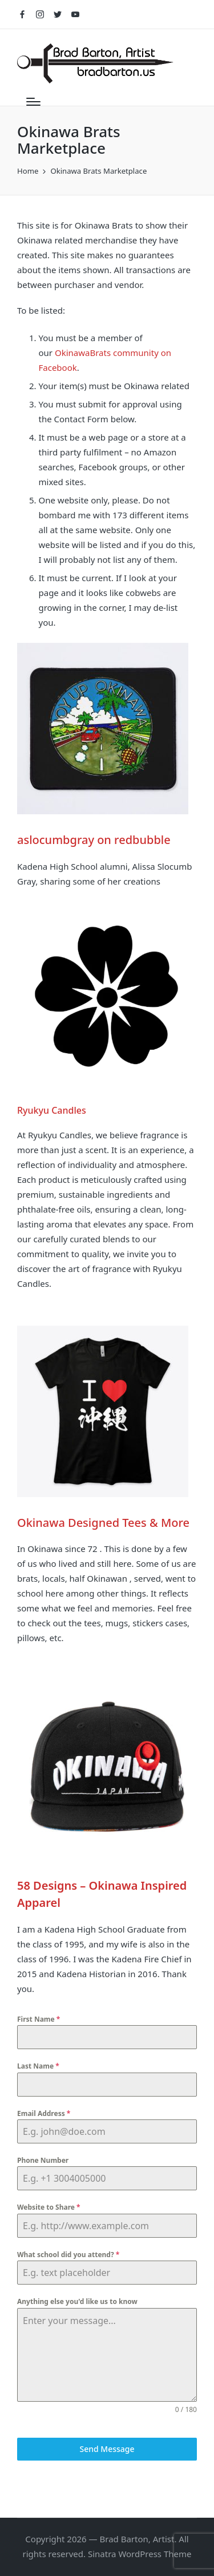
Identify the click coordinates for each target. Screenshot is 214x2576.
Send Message (106, 2448)
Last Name (38, 2066)
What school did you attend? (68, 2254)
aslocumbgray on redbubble (94, 839)
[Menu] (33, 102)
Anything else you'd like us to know (77, 2301)
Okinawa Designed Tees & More (103, 1522)
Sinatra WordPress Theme (140, 2553)
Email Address (43, 2113)
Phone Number (42, 2160)
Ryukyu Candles (51, 1110)
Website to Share (48, 2207)
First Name (38, 2019)
